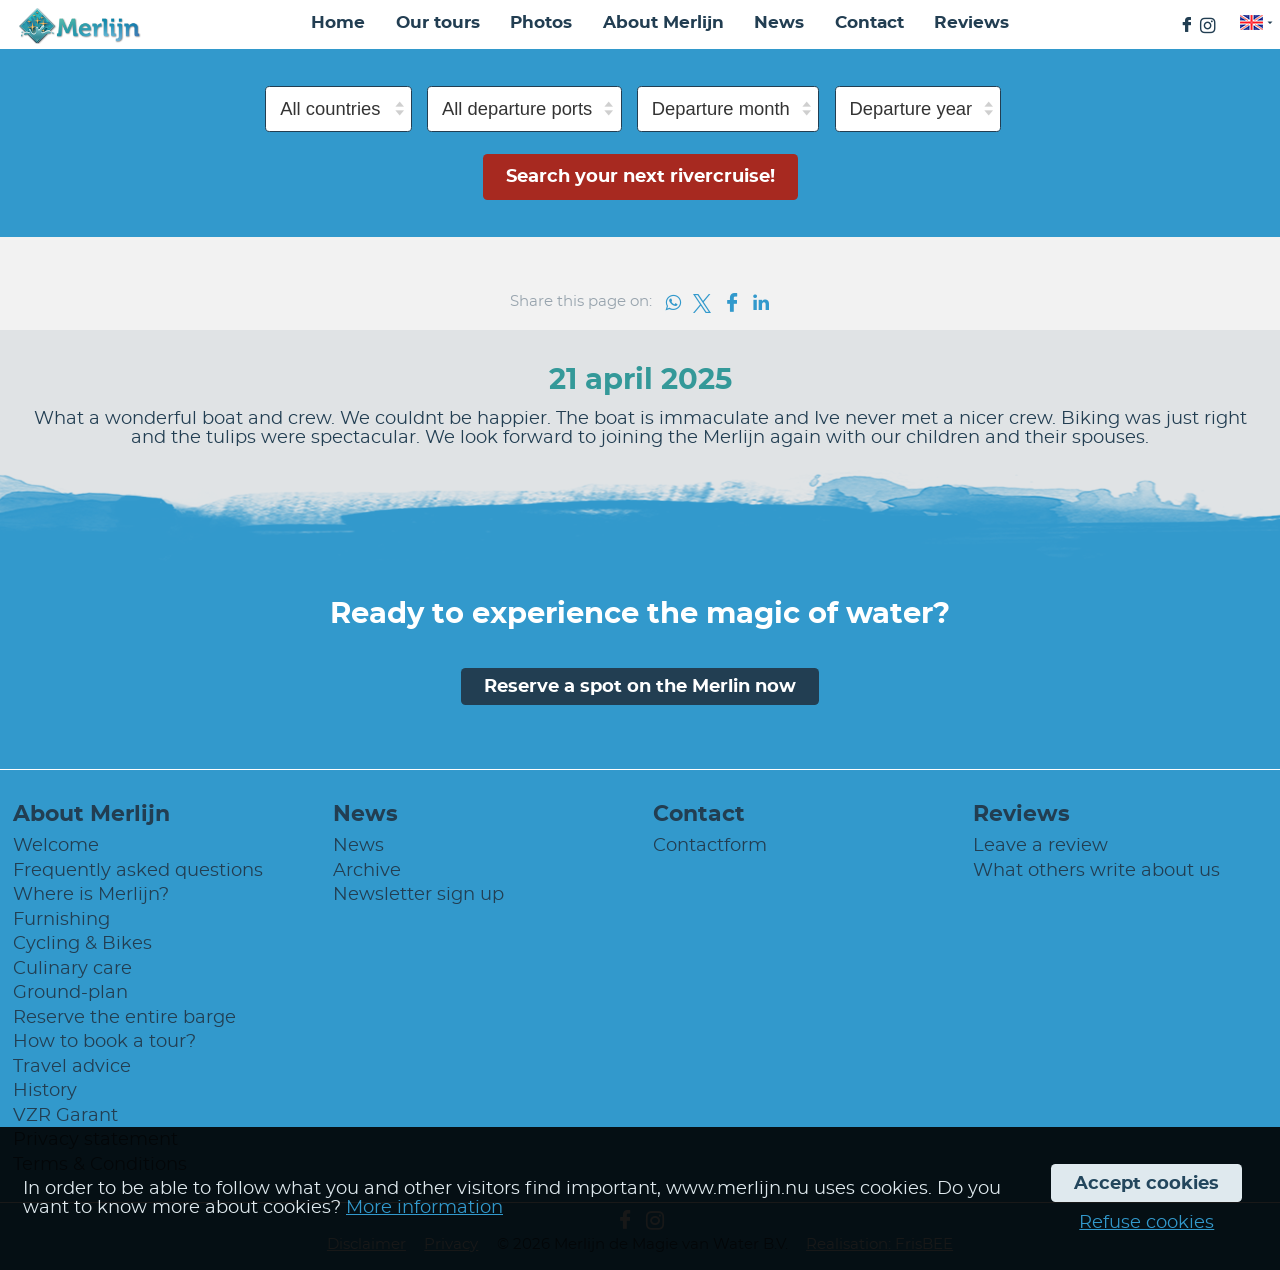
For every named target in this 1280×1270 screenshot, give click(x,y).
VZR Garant (65, 1115)
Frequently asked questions (138, 870)
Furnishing (61, 919)
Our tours (438, 23)
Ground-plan (70, 992)
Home (338, 23)
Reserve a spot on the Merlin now (640, 686)
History (45, 1090)
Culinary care (72, 968)
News (779, 23)
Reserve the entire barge (124, 1017)
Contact (869, 23)
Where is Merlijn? (91, 894)
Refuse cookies (1146, 1222)
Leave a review (1040, 845)
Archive (367, 870)
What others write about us (1096, 870)
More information (424, 1207)
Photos (541, 23)
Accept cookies (1146, 1183)
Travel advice (72, 1066)
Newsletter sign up (418, 894)
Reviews (971, 23)
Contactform (710, 845)
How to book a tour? (104, 1041)
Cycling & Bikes (82, 943)
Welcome (56, 845)
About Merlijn (663, 23)
